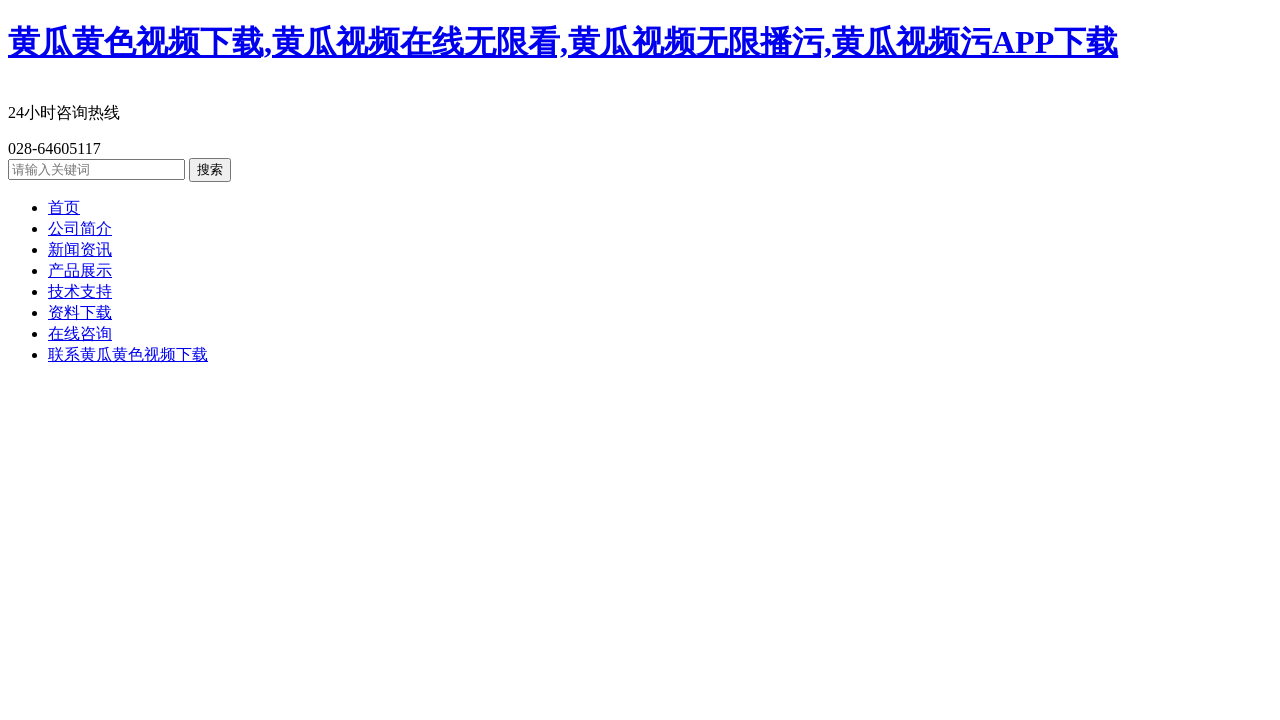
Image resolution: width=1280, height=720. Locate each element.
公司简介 (80, 228)
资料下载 (80, 312)
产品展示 (80, 270)
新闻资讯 (80, 249)
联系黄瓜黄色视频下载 (128, 354)
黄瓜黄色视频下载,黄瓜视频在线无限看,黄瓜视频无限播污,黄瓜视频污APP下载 (563, 42)
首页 (64, 207)
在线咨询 (80, 333)
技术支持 (80, 291)
